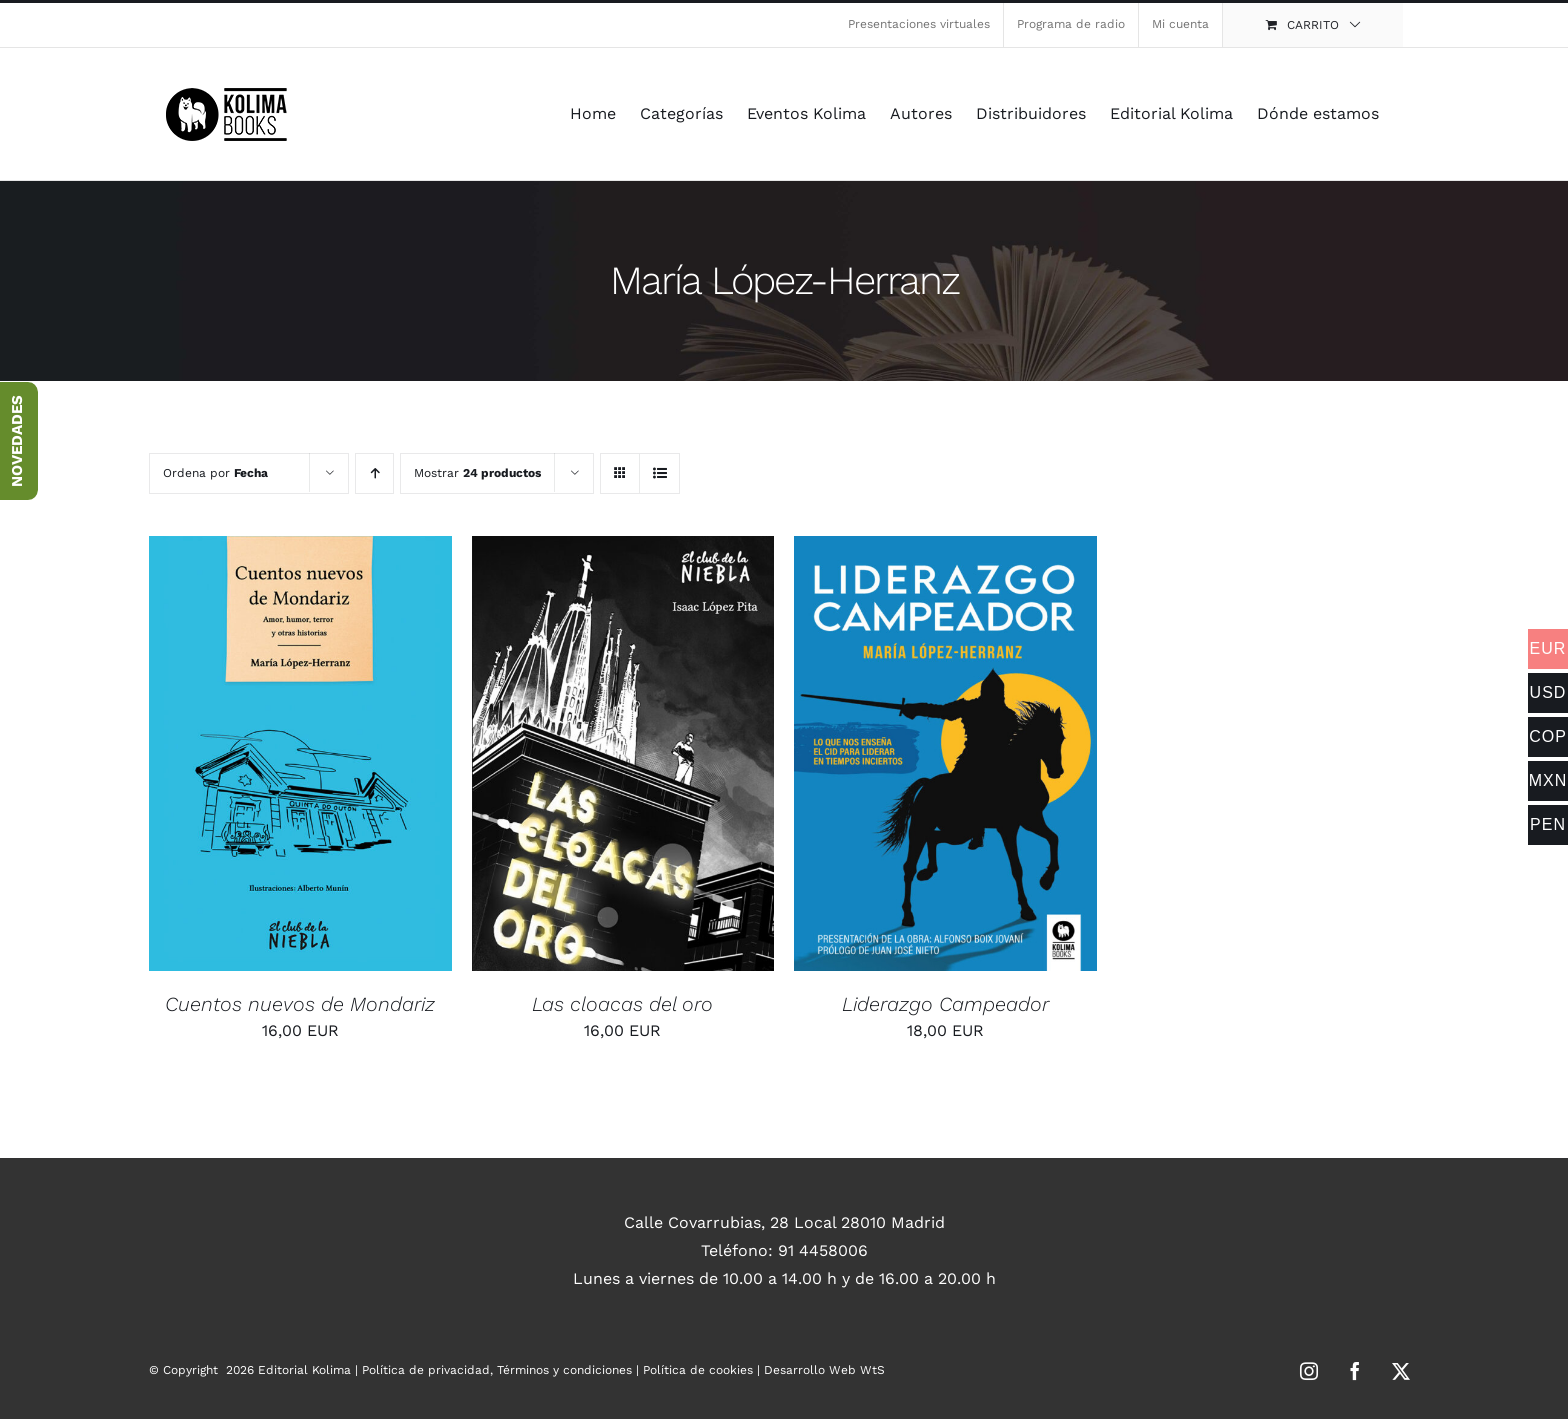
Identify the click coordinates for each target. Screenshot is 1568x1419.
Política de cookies (698, 1370)
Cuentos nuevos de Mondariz (300, 1004)
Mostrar (477, 473)
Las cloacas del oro (622, 1004)
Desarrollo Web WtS (824, 1370)
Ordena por (215, 473)
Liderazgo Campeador (945, 1004)
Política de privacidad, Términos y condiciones (497, 1370)
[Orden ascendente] (374, 473)
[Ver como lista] (659, 473)
